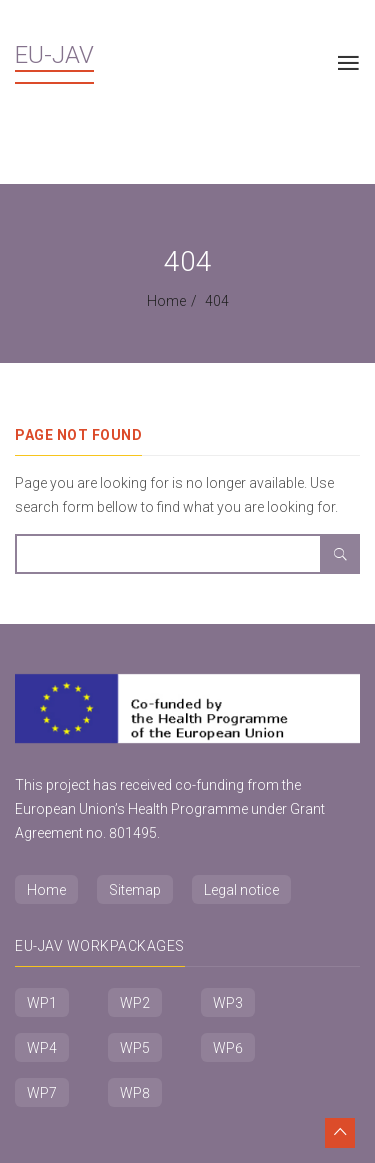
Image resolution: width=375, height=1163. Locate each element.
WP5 (135, 1048)
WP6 (228, 1048)
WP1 (42, 1003)
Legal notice (241, 890)
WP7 (42, 1093)
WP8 (135, 1093)
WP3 (228, 1003)
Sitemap (135, 890)
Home (166, 301)
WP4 (42, 1048)
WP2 (135, 1003)
